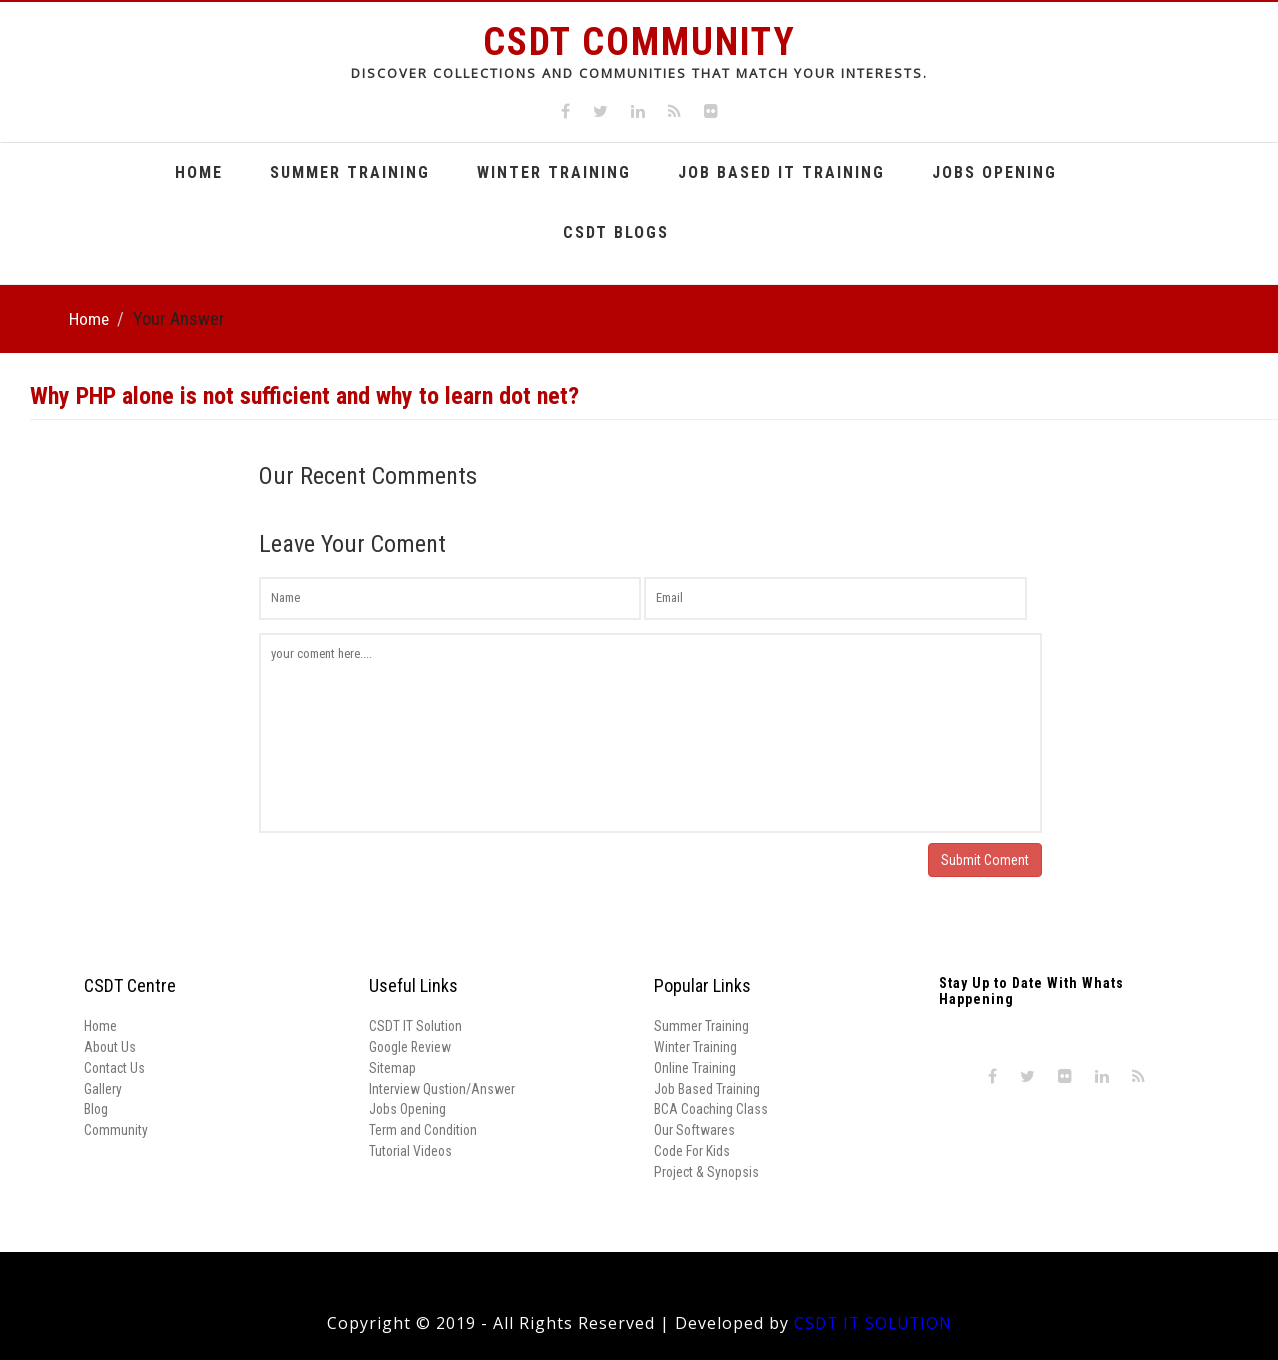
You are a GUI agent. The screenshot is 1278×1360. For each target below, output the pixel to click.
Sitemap (392, 1070)
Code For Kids (693, 1150)
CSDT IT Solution (416, 1030)
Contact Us (115, 1070)
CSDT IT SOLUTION (872, 1321)
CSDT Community (639, 43)
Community (116, 1130)
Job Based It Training (781, 175)
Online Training (695, 1070)
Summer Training (350, 175)
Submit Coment (985, 864)
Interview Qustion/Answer (442, 1090)
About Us (110, 1050)
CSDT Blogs (616, 235)
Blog (96, 1110)
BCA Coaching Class (712, 1110)
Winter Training (554, 175)
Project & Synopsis (708, 1170)
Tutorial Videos (411, 1150)
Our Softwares (695, 1130)
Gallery (103, 1090)
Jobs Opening (994, 175)
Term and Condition (424, 1130)
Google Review (411, 1050)
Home (199, 175)
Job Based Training (707, 1090)
